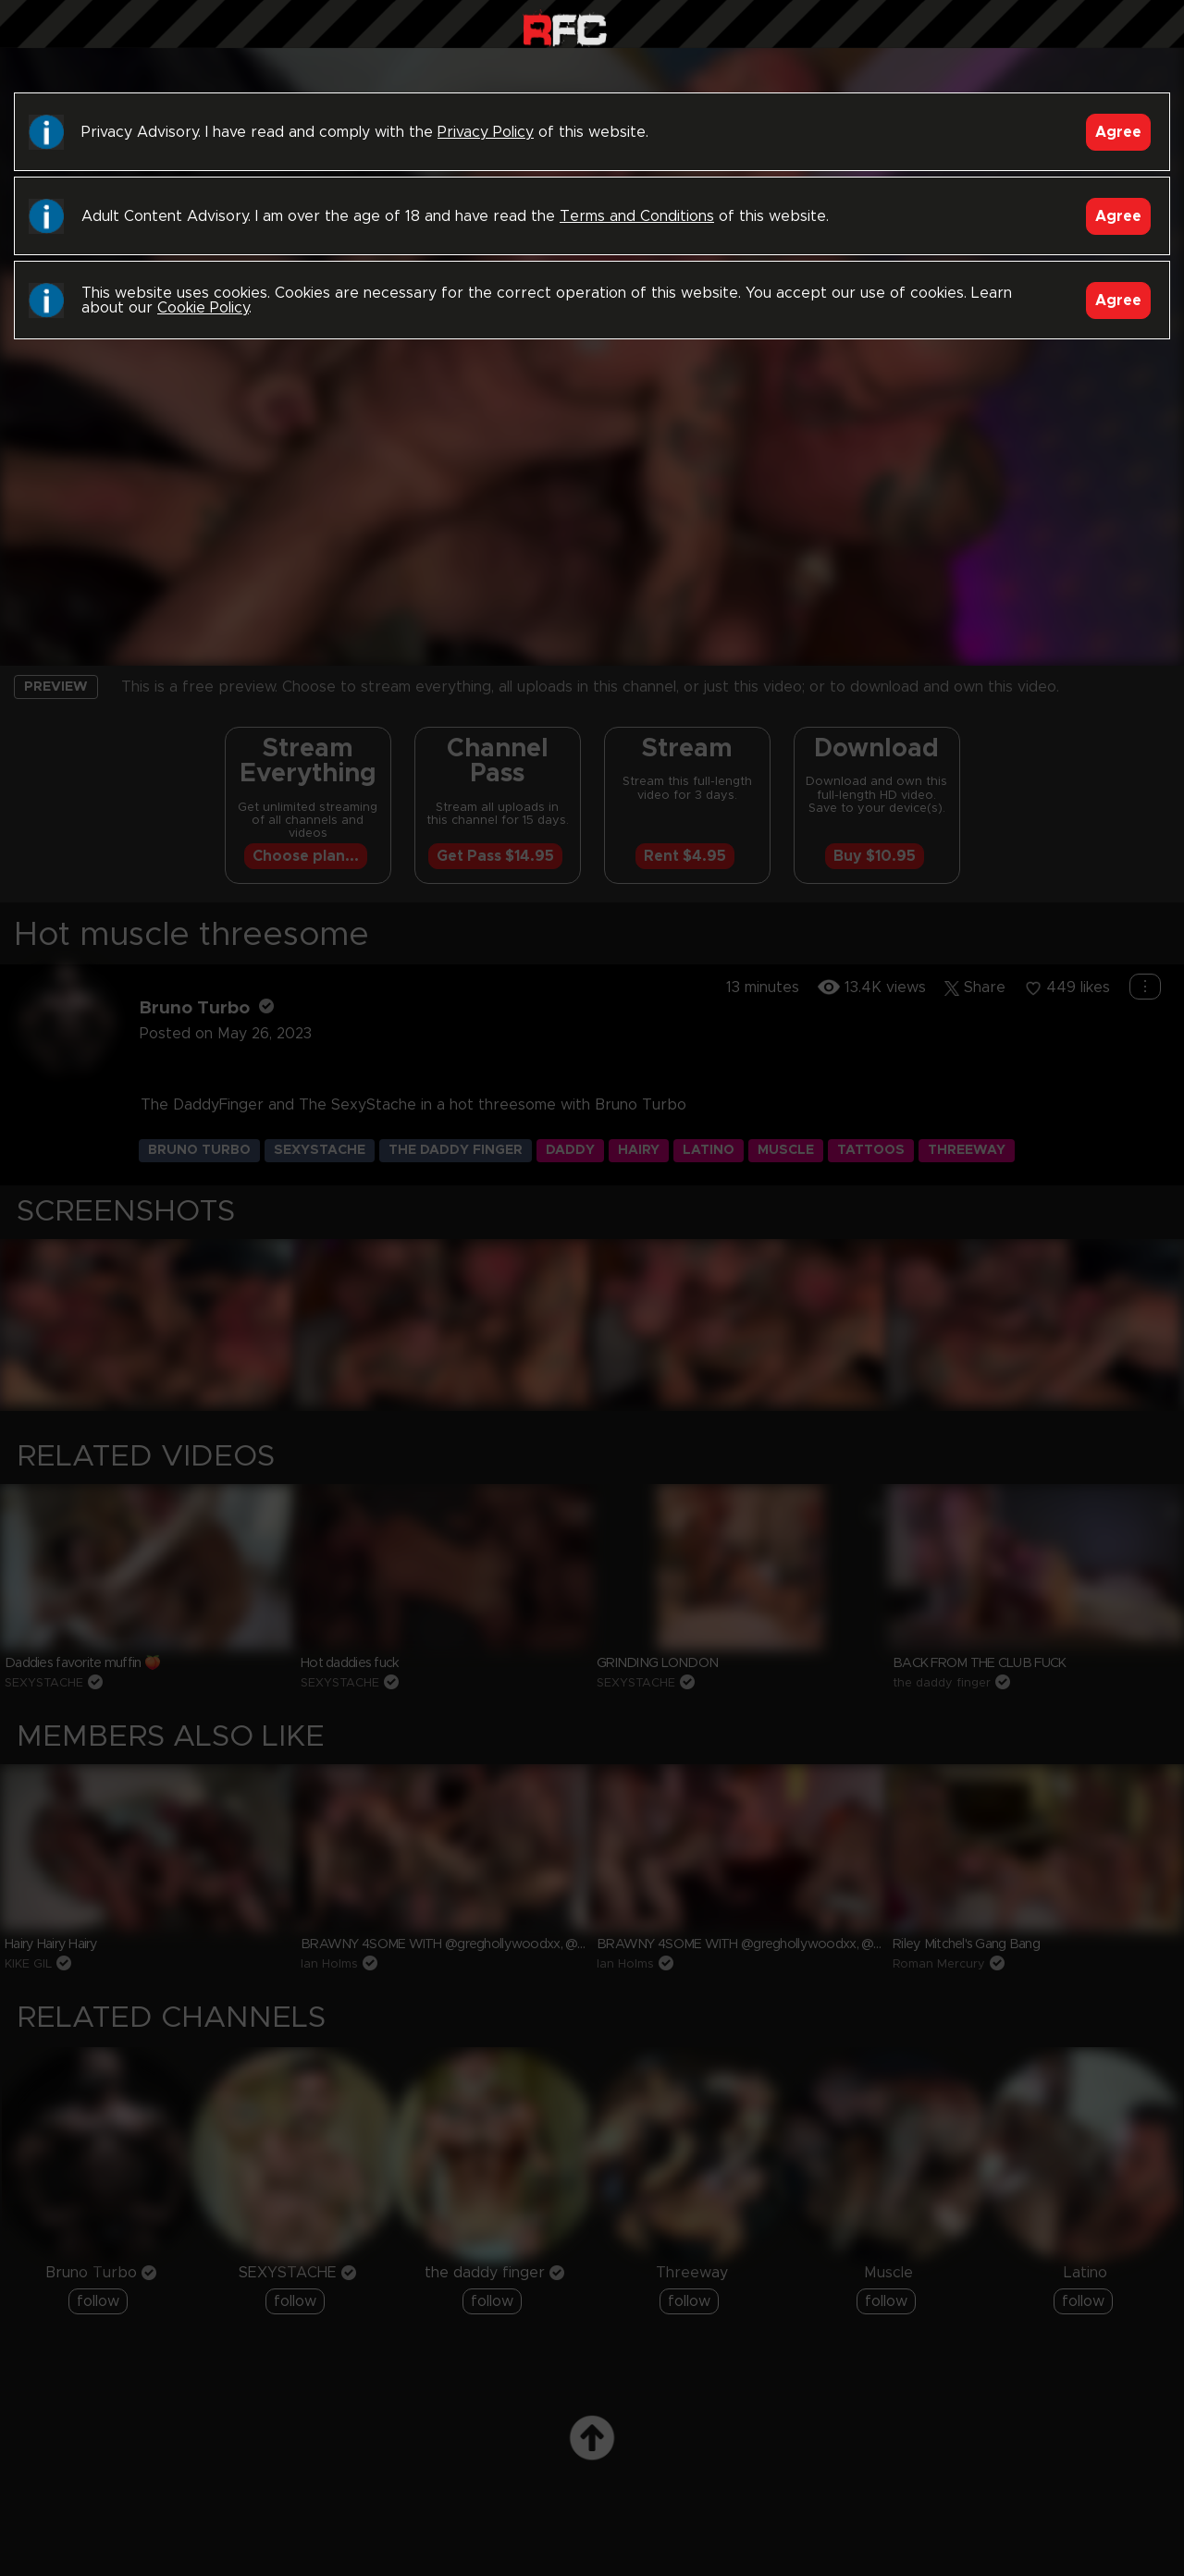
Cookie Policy (203, 308)
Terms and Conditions (637, 216)
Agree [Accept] (1118, 132)
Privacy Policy (486, 132)
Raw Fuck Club (565, 28)
